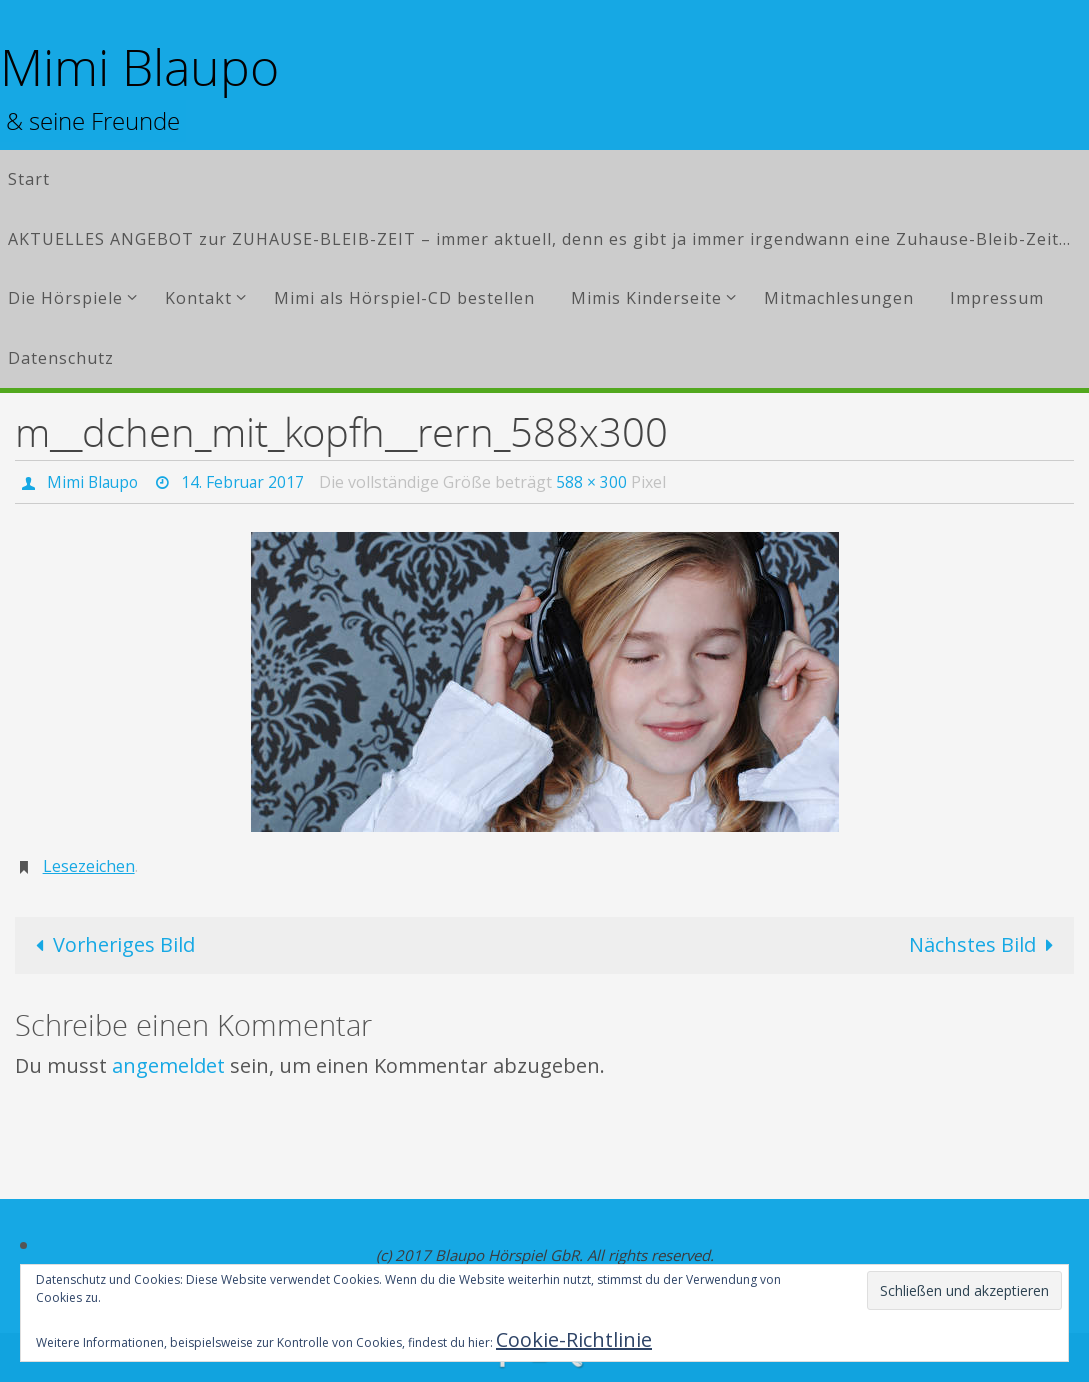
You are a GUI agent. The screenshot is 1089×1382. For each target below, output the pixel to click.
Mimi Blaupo (139, 67)
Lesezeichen (89, 866)
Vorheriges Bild (112, 944)
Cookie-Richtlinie (574, 1339)
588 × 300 (597, 482)
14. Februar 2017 (247, 482)
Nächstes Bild (985, 944)
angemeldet (168, 1064)
